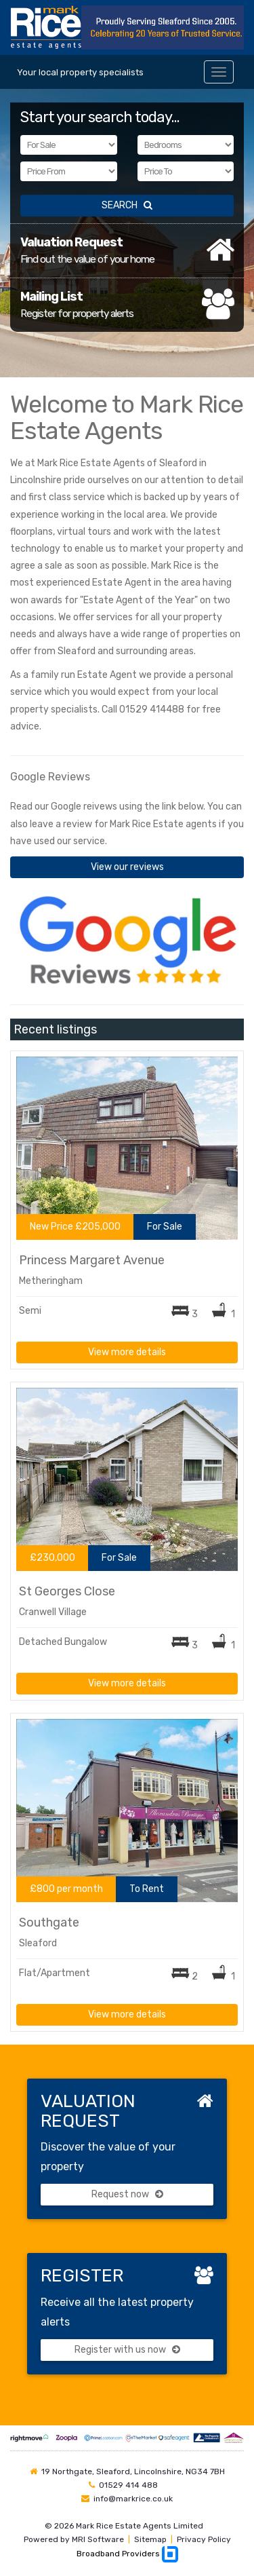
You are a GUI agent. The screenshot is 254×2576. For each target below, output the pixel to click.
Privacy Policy (204, 2539)
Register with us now (127, 2349)
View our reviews (127, 867)
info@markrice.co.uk (133, 2498)
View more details (127, 1352)
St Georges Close (67, 1591)
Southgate (49, 1922)
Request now (127, 2194)
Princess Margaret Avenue (92, 1260)
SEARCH (127, 205)
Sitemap (150, 2539)
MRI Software (98, 2539)
